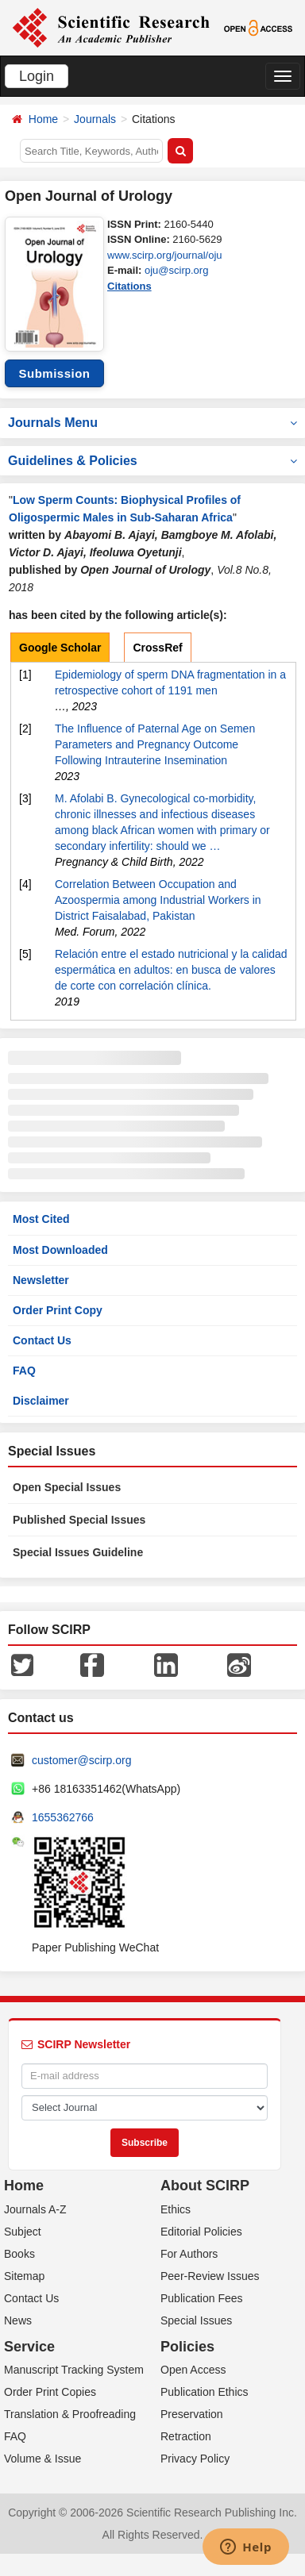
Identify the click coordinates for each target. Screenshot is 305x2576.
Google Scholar (60, 647)
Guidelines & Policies (152, 460)
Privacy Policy (195, 2458)
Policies (187, 2347)
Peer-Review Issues (210, 2276)
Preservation (191, 2414)
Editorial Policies (201, 2231)
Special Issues (196, 2320)
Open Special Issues (67, 1487)
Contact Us (42, 1340)
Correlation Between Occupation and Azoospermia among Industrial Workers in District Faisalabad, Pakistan (158, 900)
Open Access (193, 2369)
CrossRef (157, 647)
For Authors (189, 2253)
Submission (54, 373)
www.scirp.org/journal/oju (164, 255)
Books (19, 2253)
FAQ (24, 1370)
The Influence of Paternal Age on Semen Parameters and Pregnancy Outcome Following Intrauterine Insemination (155, 744)
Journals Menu (152, 422)
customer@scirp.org (81, 1760)
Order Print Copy (57, 1310)
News (18, 2320)
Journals (95, 119)
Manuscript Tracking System (74, 2369)
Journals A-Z (35, 2209)
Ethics (175, 2209)
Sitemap (24, 2276)
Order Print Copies (50, 2392)
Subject (22, 2231)
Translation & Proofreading (70, 2414)
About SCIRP (204, 2185)
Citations (129, 286)
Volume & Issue (42, 2458)
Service (29, 2347)
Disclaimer (41, 1400)
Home (43, 119)
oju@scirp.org (176, 270)
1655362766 (63, 1817)
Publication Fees (201, 2298)
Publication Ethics (204, 2392)
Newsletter (41, 1280)
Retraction (185, 2436)
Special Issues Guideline (78, 1552)
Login (36, 76)
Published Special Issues (79, 1519)
